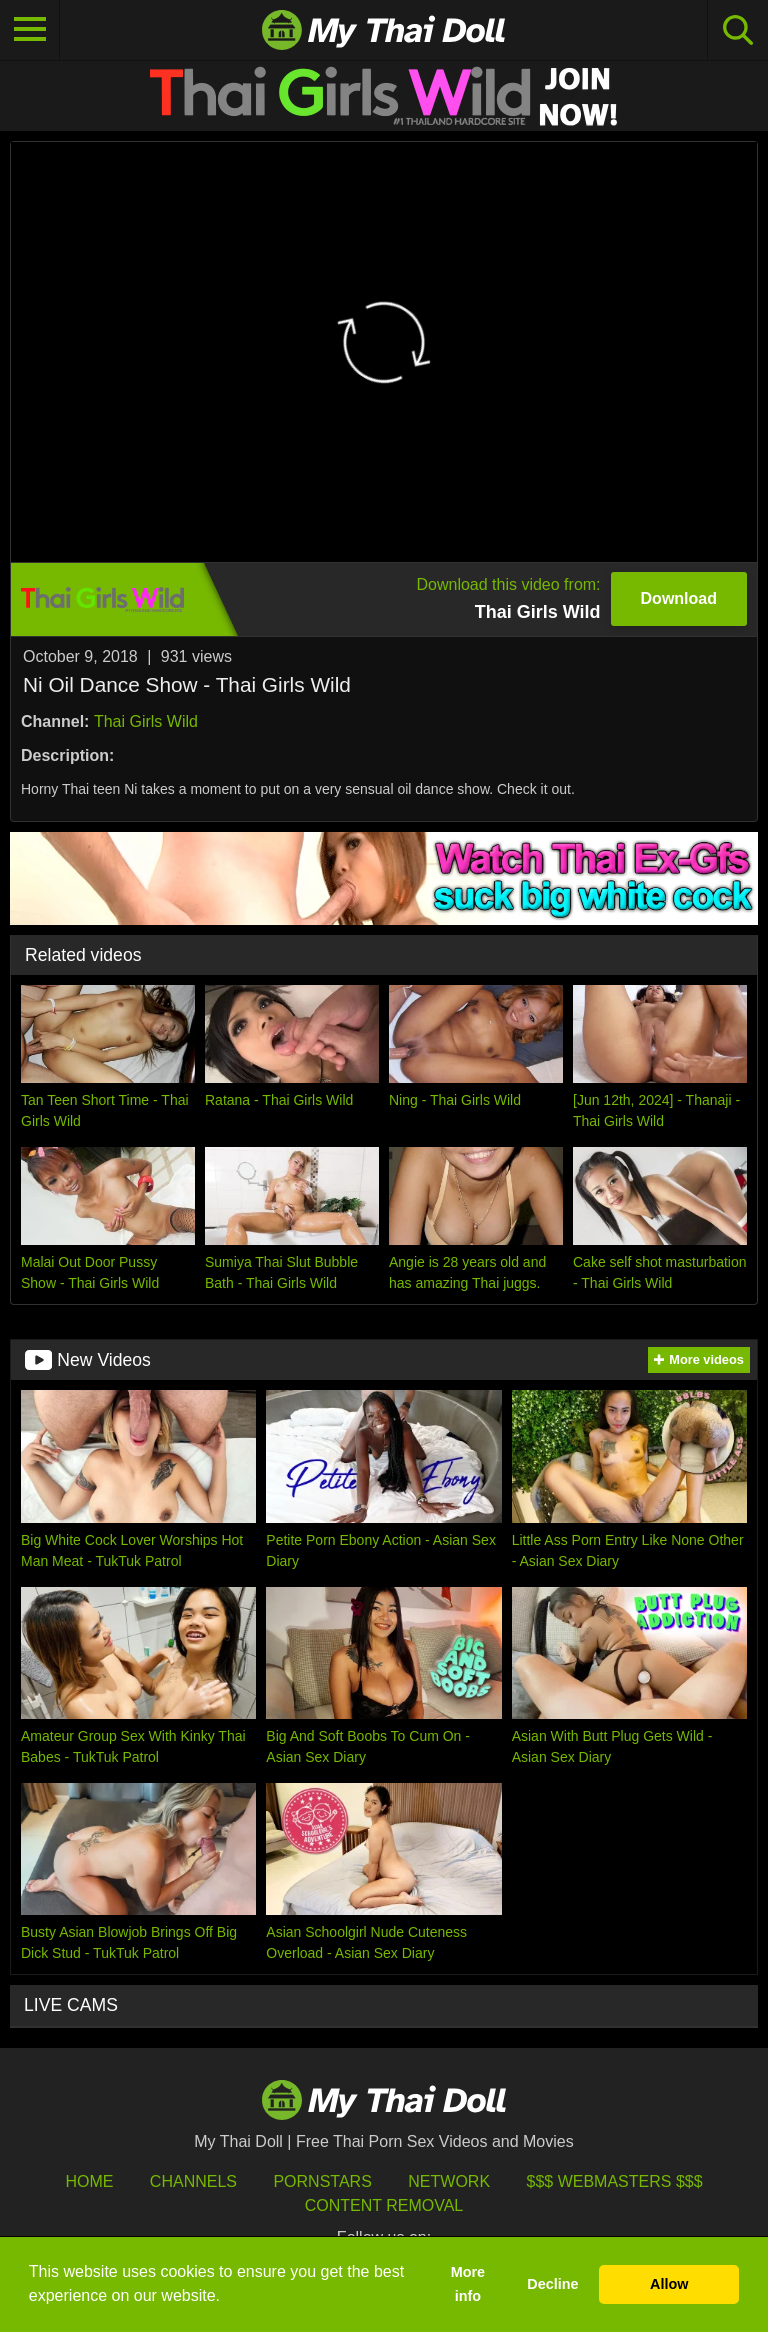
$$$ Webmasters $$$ (615, 2181)
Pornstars (322, 2181)
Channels (193, 2181)
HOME (89, 2181)
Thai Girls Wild (146, 721)
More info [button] (468, 2284)
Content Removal (384, 2205)
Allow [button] (669, 2284)
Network (449, 2181)
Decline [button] (552, 2284)
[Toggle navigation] (30, 30)
